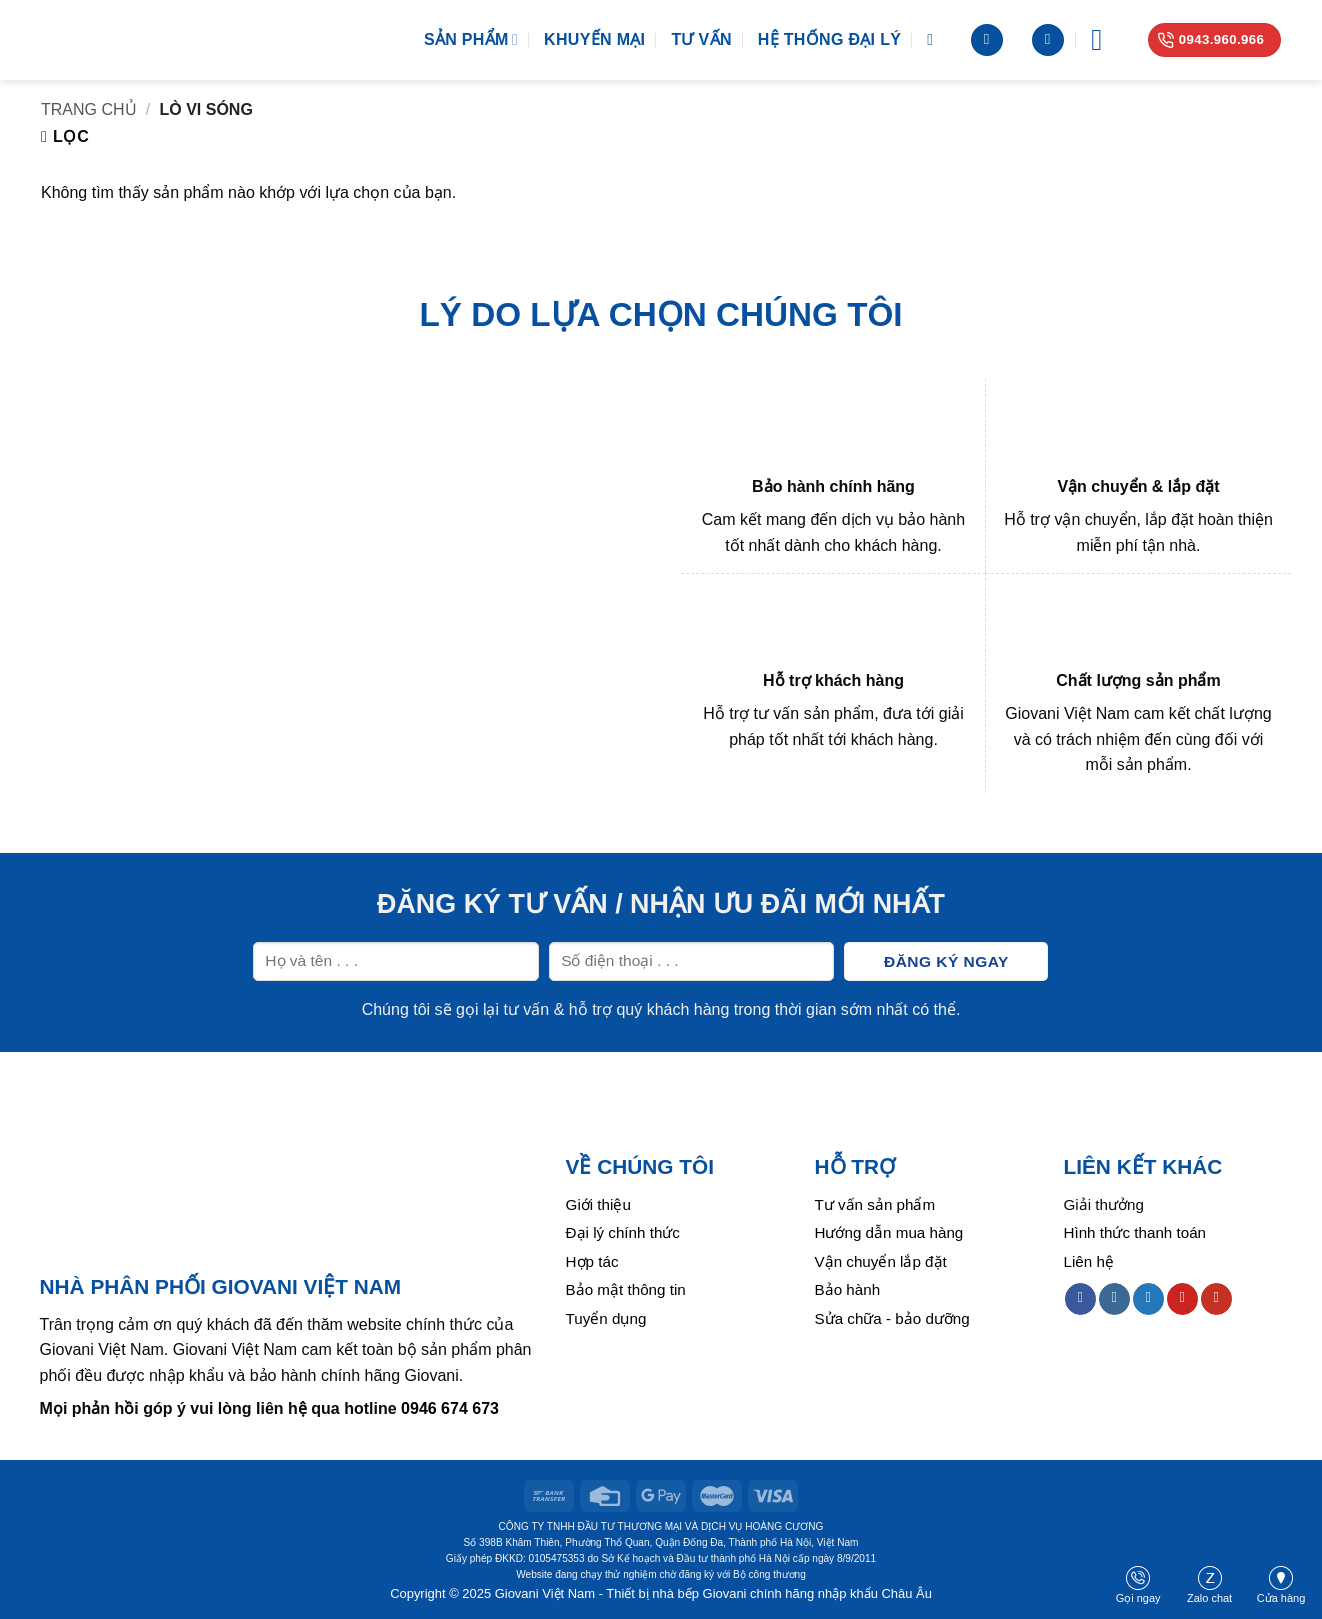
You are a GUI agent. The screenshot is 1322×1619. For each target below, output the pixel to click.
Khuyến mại (594, 39)
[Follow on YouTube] (1216, 1299)
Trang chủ (89, 109)
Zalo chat (1209, 1585)
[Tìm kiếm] (935, 39)
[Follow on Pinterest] (1182, 1299)
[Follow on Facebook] (1080, 1299)
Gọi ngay (1138, 1585)
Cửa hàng (1281, 1585)
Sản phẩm (471, 39)
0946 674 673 (450, 1408)
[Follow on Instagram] (1114, 1299)
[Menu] (1106, 40)
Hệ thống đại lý (829, 39)
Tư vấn (701, 39)
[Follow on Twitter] (1148, 1299)
